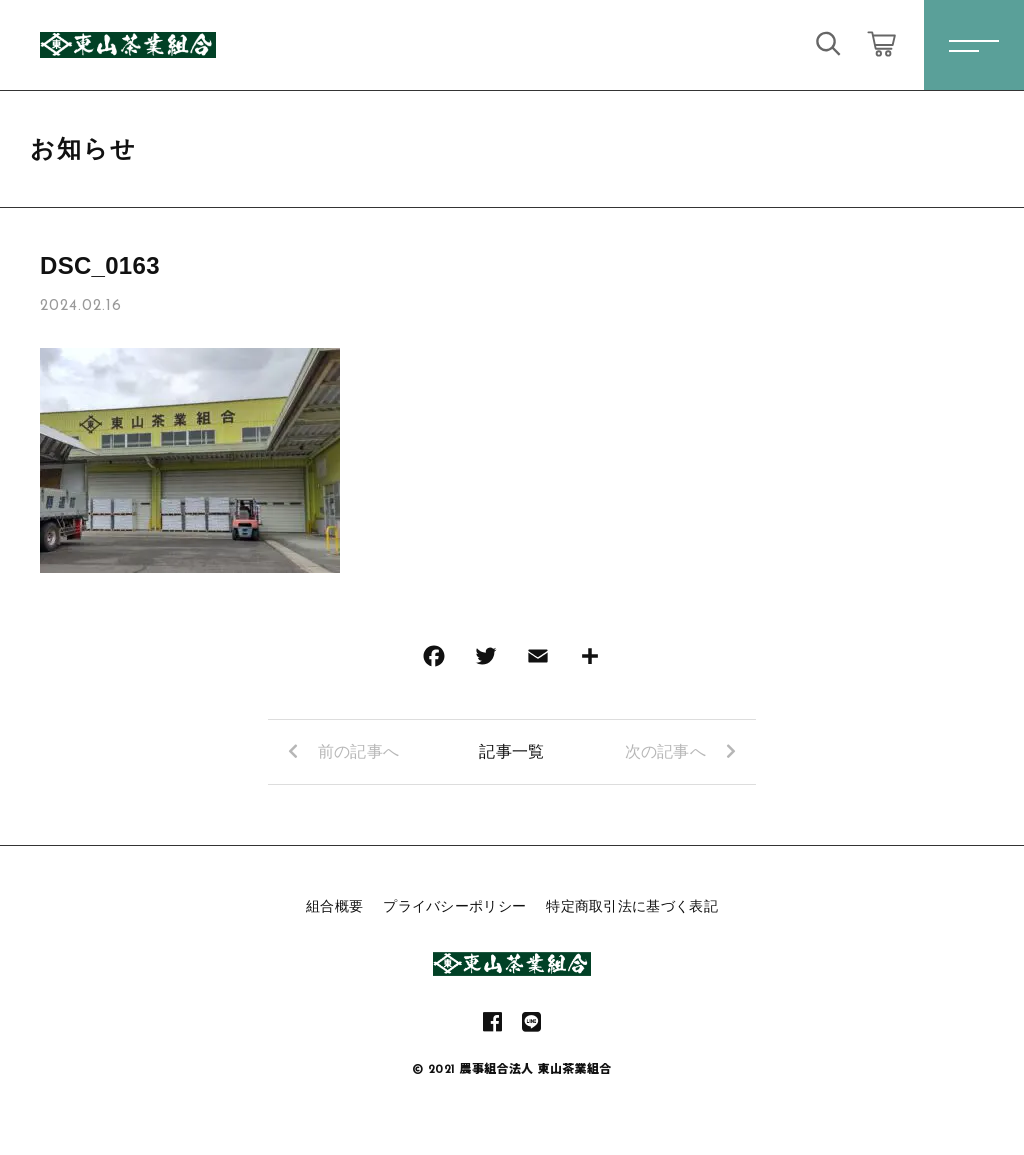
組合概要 (334, 906)
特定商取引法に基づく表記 (632, 906)
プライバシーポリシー (454, 906)
